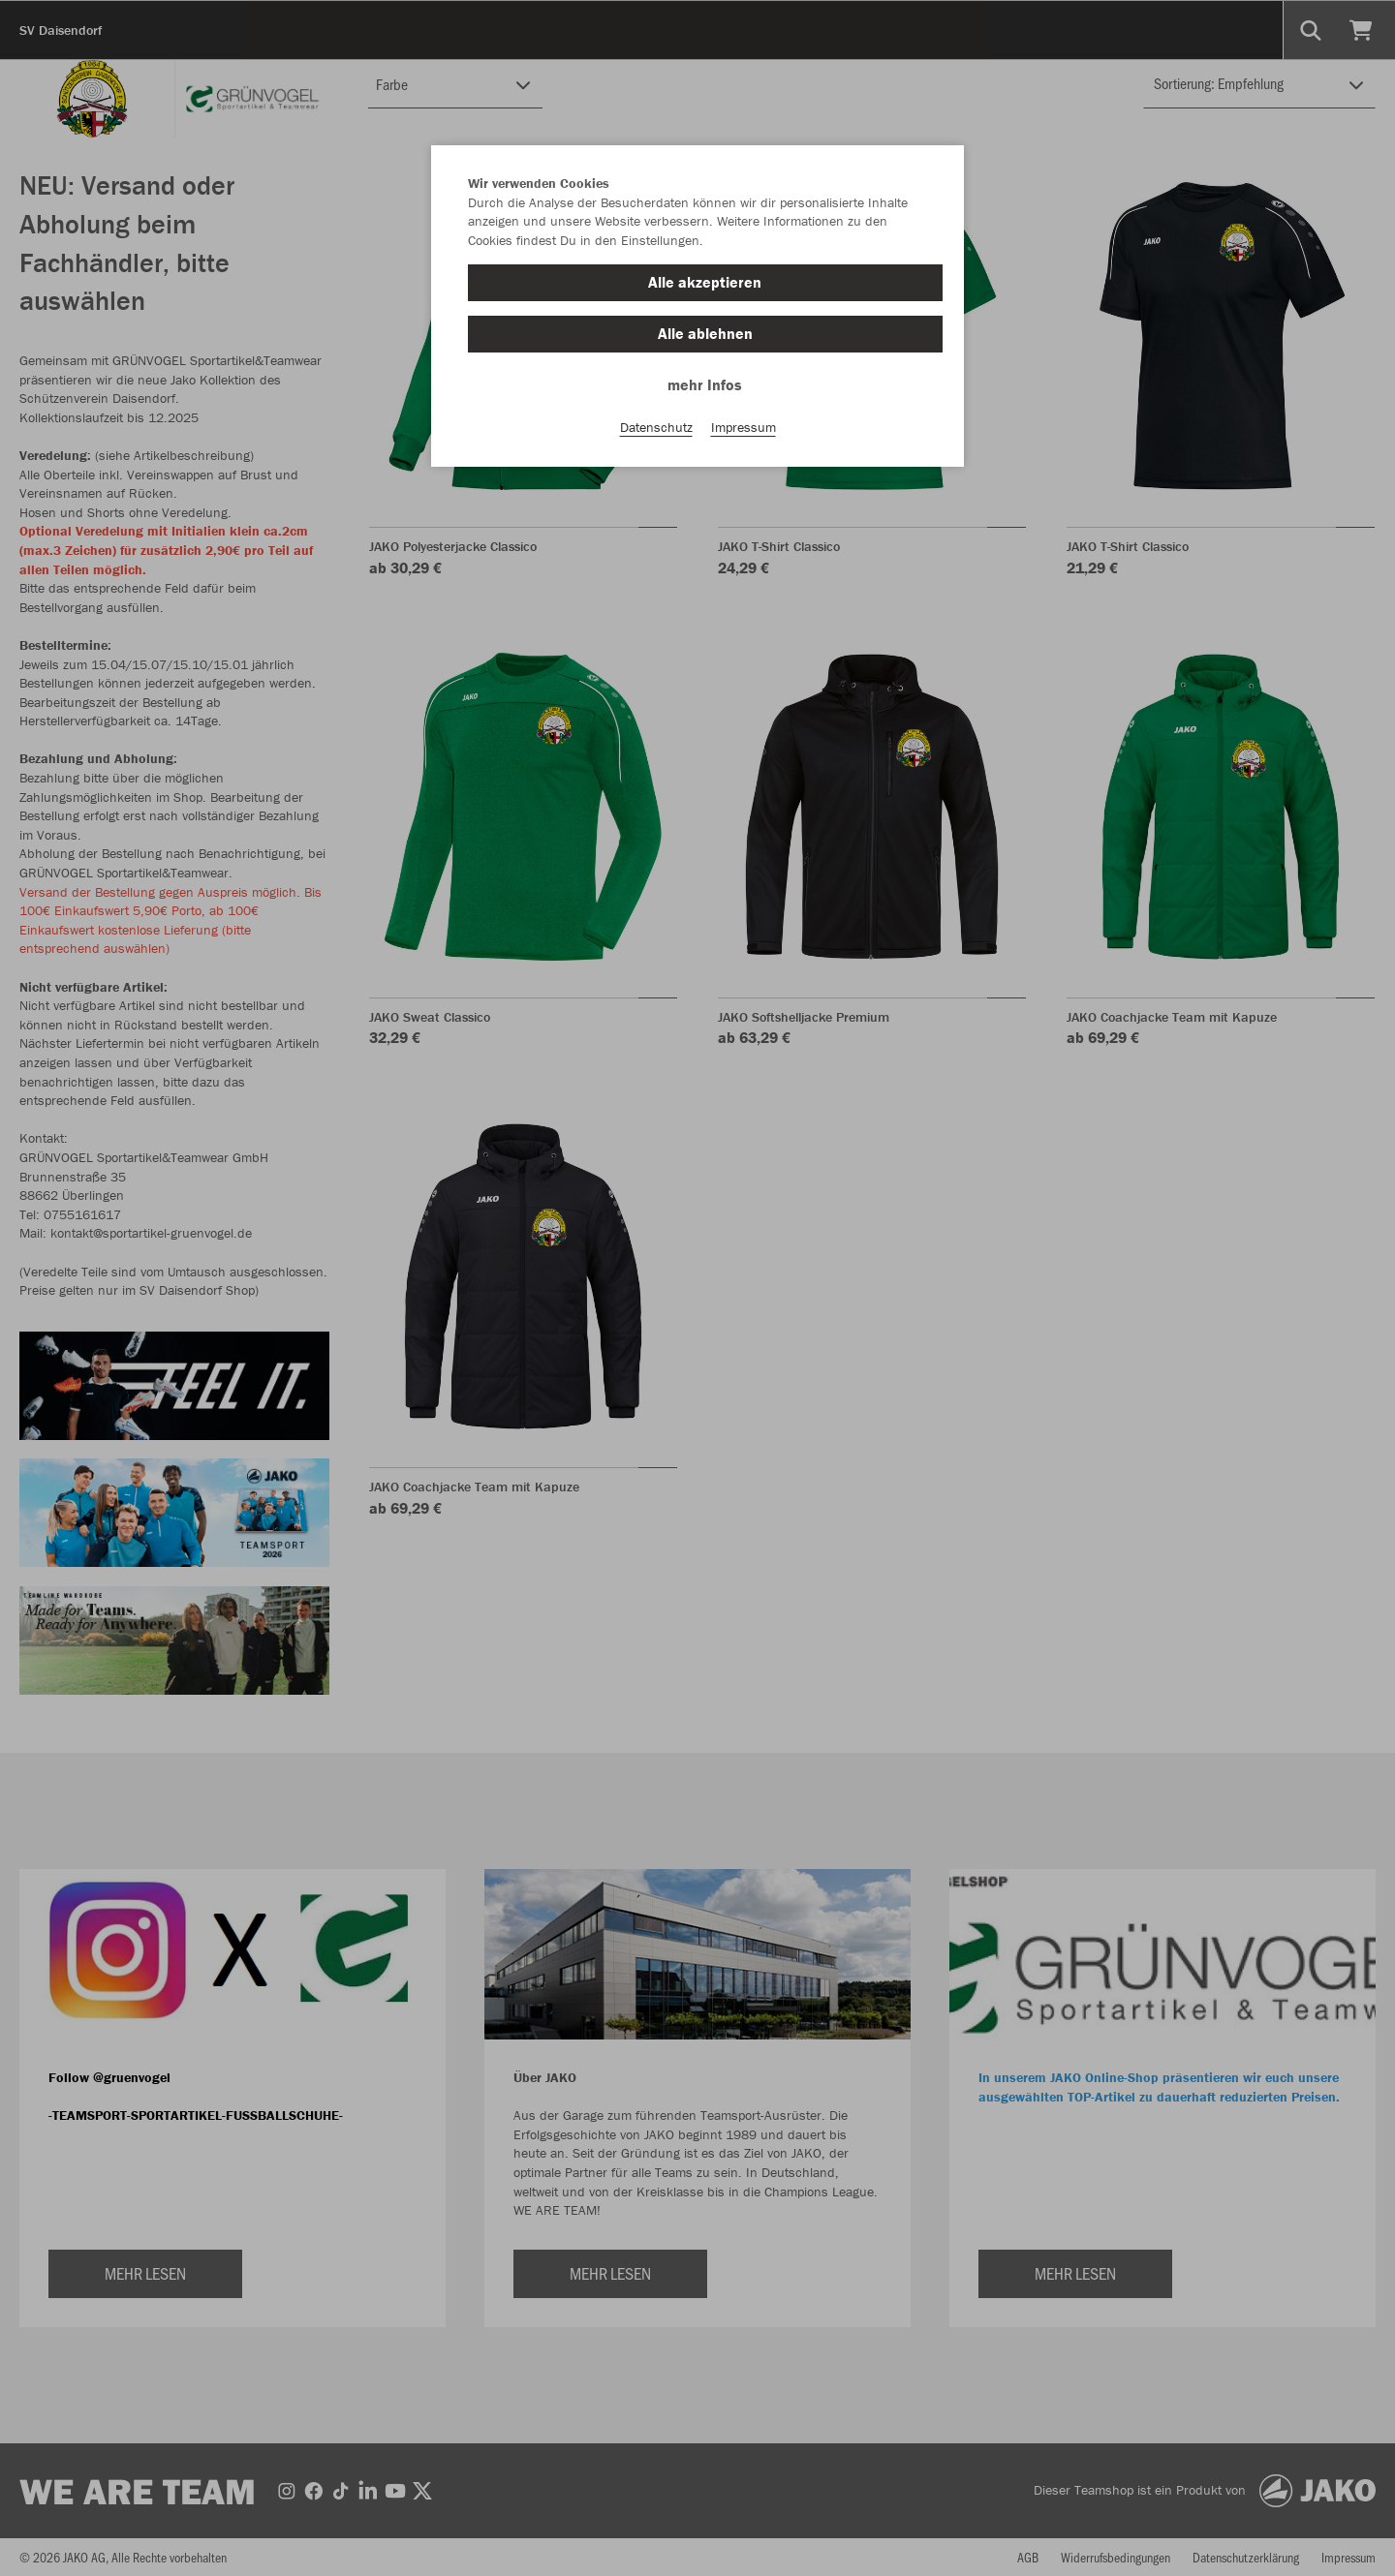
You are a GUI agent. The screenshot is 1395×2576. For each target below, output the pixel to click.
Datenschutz (656, 427)
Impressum (743, 427)
